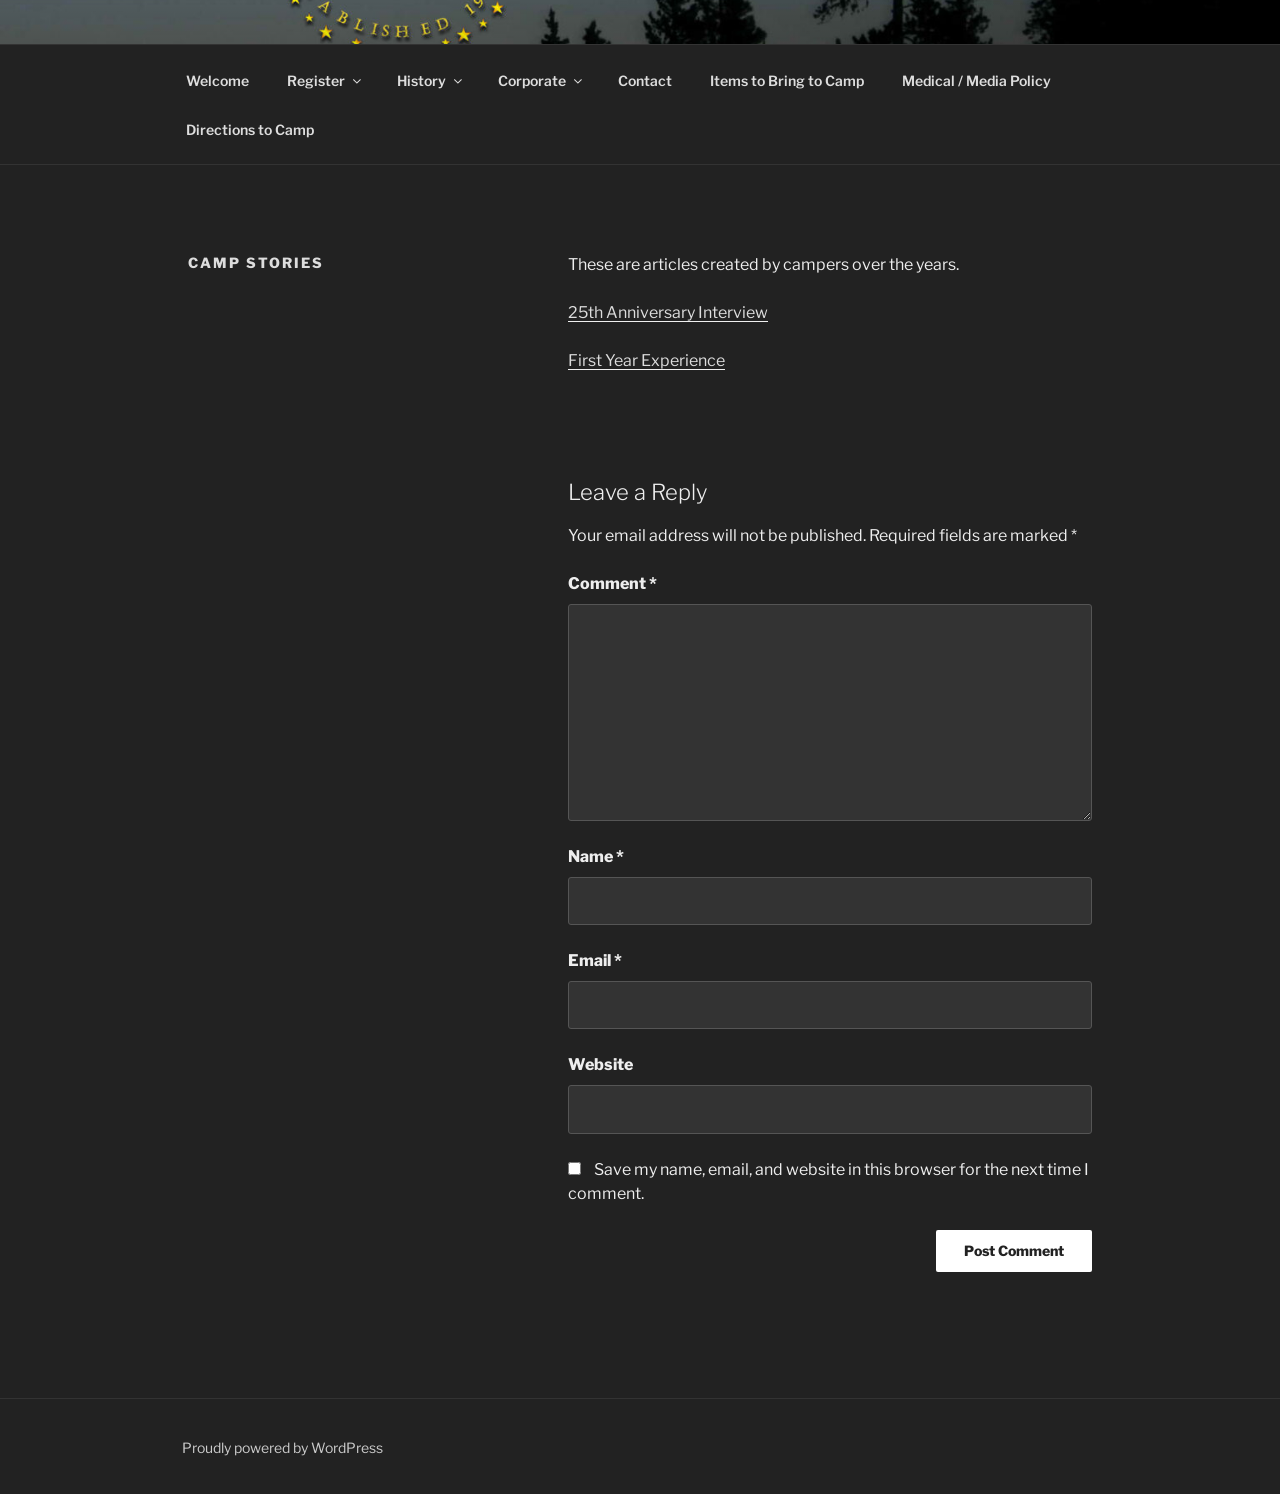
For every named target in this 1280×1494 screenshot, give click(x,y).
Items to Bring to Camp (787, 80)
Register (325, 80)
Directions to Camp (250, 129)
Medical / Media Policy (976, 80)
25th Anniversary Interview (668, 312)
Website (600, 1064)
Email (595, 960)
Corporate (541, 80)
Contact (645, 80)
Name (596, 856)
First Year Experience (646, 360)
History (431, 80)
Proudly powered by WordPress (282, 1447)
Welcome (217, 80)
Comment (612, 583)
